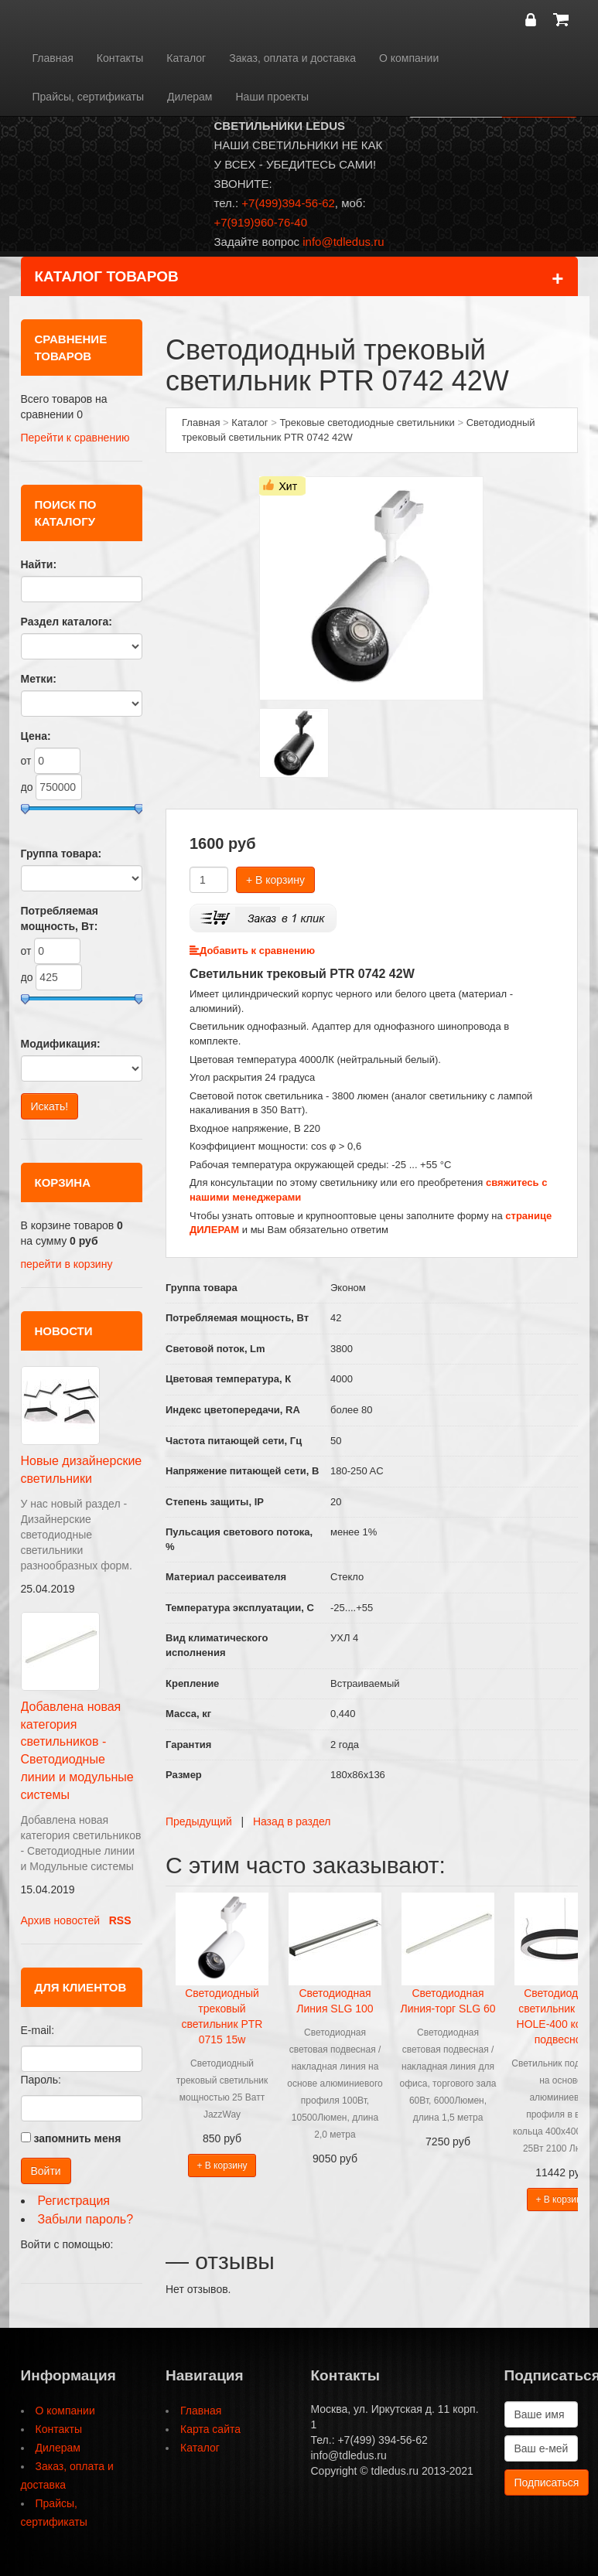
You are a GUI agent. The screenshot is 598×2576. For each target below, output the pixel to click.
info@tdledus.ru (343, 241)
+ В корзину (275, 880)
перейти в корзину (67, 1264)
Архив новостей (61, 1920)
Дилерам (189, 96)
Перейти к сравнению (75, 437)
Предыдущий (199, 1821)
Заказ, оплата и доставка (292, 58)
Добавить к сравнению (252, 950)
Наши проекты (272, 96)
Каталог (186, 58)
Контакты (120, 58)
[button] (27, 2266)
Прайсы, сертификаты (88, 96)
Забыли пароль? (86, 2219)
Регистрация (74, 2200)
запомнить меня (77, 2138)
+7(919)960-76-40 (261, 222)
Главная (52, 58)
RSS (120, 1920)
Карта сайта (210, 2429)
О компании (409, 58)
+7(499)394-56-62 (288, 203)
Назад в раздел (292, 1821)
